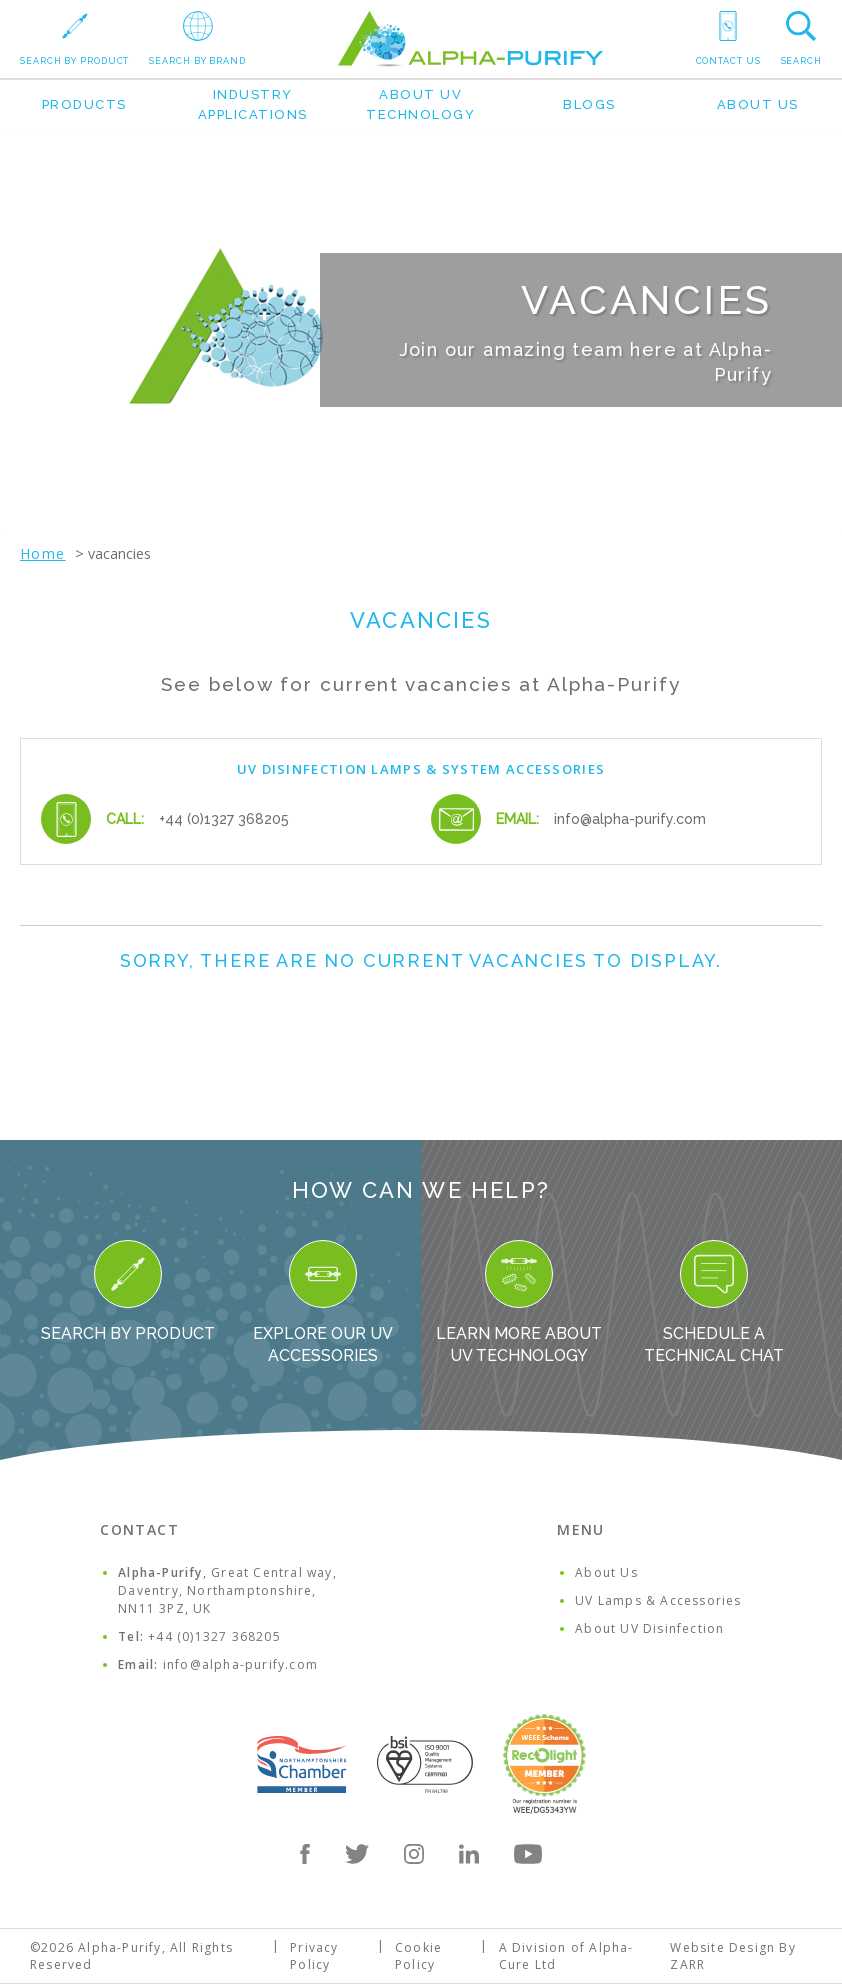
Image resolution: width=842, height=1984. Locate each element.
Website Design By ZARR (732, 1956)
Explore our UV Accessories (323, 1302)
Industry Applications (253, 104)
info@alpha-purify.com (630, 819)
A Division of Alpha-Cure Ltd (566, 1956)
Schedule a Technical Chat (714, 1302)
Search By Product (128, 1291)
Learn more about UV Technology (519, 1302)
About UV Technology (420, 104)
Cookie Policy (418, 1956)
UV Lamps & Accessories (658, 1600)
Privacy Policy (314, 1956)
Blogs (589, 104)
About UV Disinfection (649, 1628)
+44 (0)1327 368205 (224, 819)
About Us (758, 104)
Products (84, 104)
